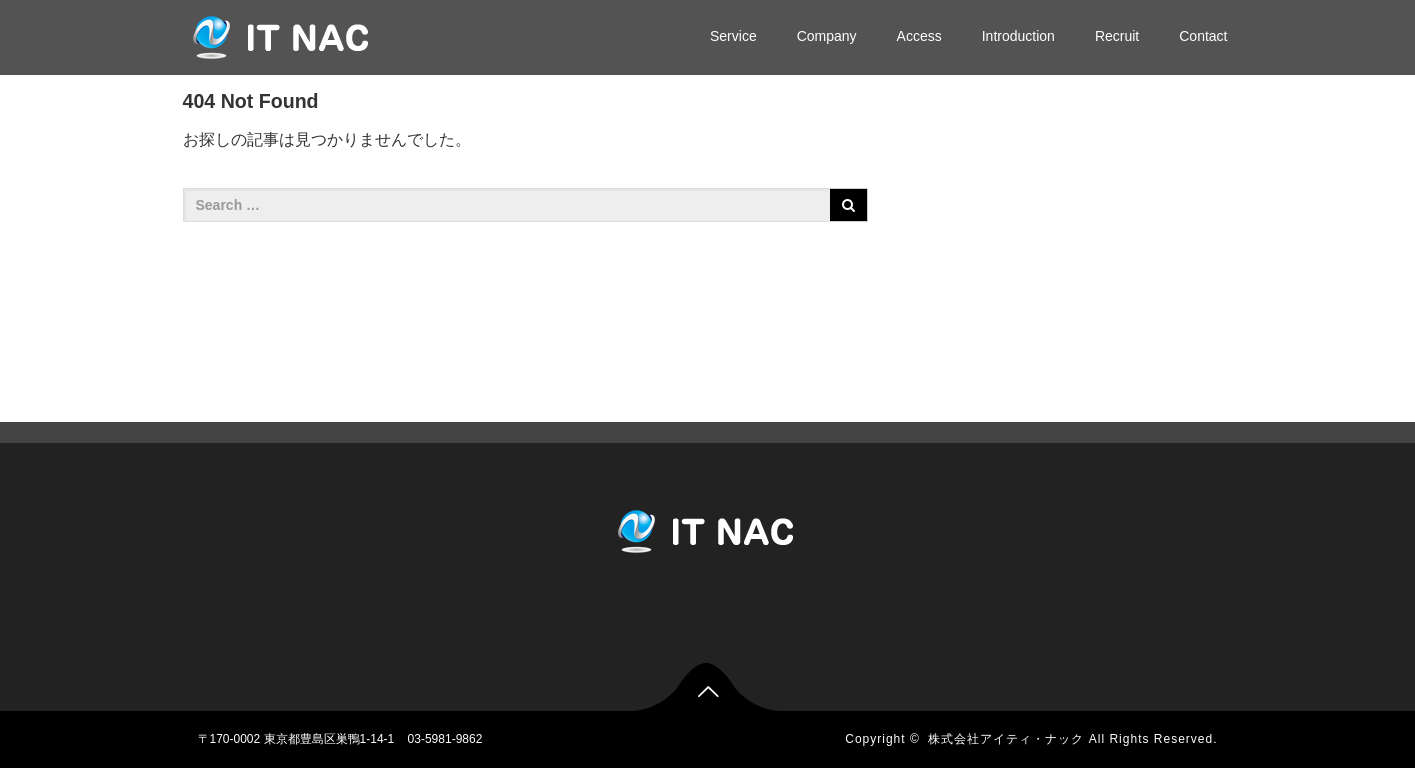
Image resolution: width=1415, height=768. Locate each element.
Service (733, 36)
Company (827, 36)
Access (919, 36)
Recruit (1117, 36)
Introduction (1018, 36)
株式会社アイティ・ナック (1006, 739)
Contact (1203, 36)
